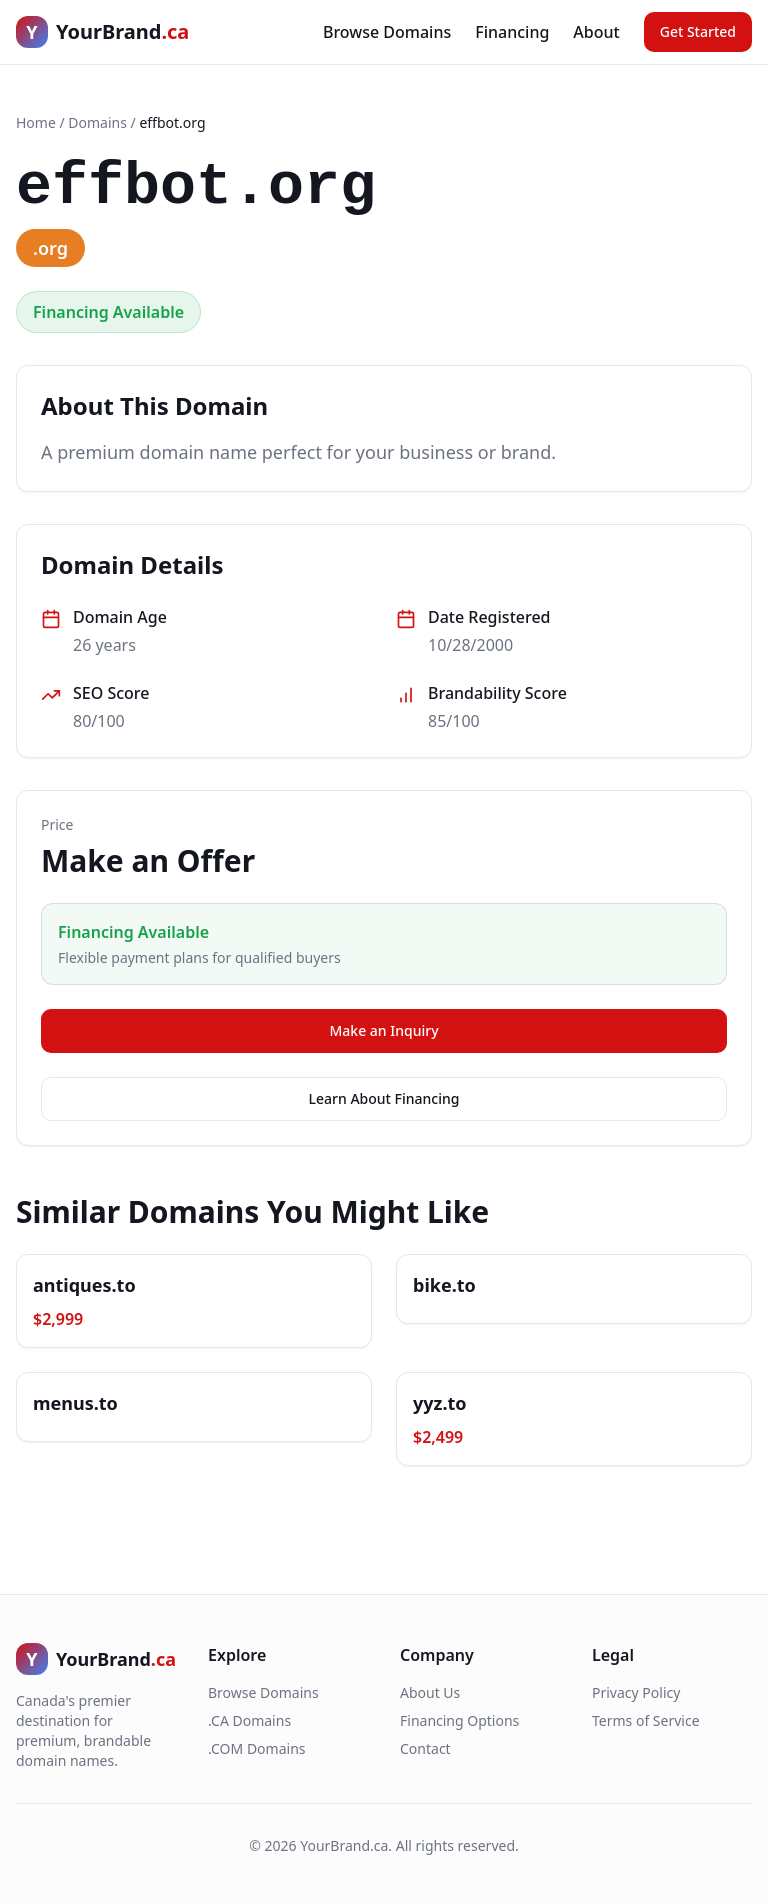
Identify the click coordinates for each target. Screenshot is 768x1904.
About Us (430, 1692)
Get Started (698, 31)
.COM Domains (257, 1748)
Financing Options (459, 1720)
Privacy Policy (636, 1692)
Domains (97, 122)
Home (36, 122)
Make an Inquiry (383, 1030)
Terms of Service (646, 1720)
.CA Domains (249, 1720)
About (596, 32)
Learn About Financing (384, 1098)
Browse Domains (387, 32)
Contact (425, 1748)
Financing (512, 32)
